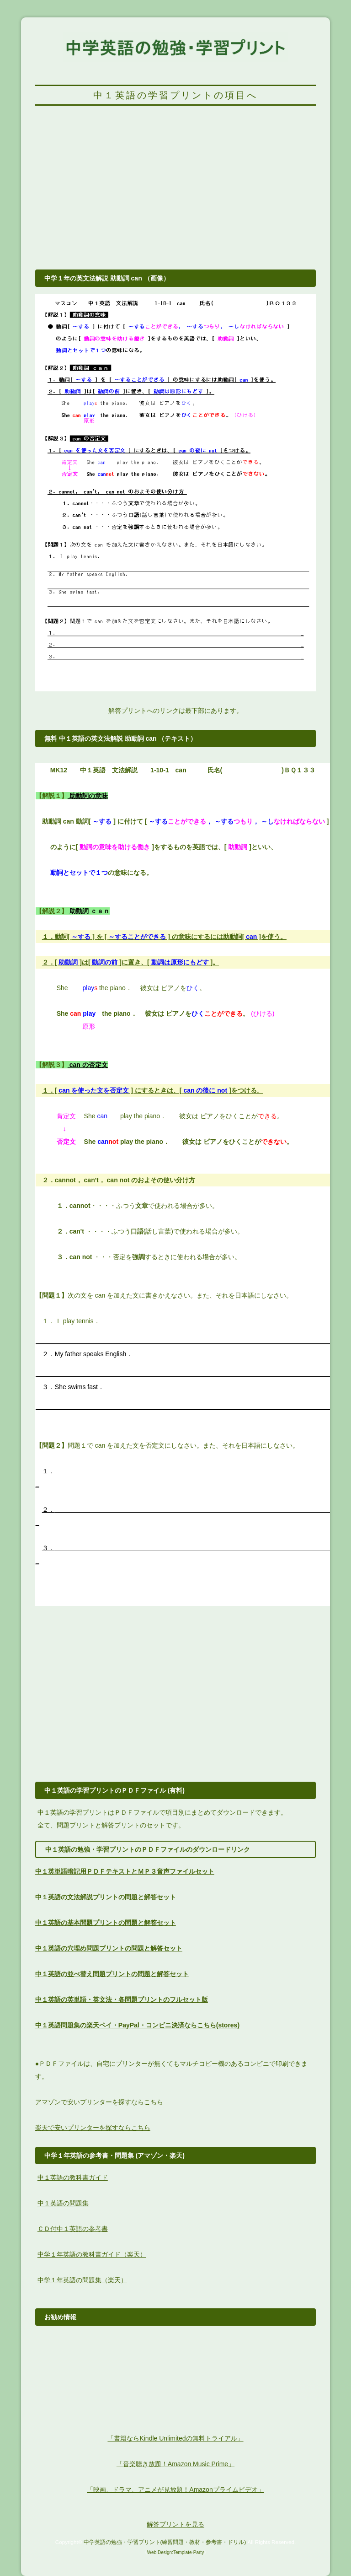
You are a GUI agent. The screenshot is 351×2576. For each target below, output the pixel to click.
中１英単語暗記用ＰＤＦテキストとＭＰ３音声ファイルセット (124, 1871)
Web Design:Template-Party (175, 2552)
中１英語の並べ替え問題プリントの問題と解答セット (112, 1974)
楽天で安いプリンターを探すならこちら (92, 2127)
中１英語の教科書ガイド (72, 2177)
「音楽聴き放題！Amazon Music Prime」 (175, 2464)
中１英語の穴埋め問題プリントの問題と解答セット (108, 1948)
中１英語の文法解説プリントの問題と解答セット (105, 1897)
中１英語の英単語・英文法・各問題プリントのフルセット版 (121, 1999)
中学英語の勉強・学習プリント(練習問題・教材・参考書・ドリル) (165, 2542)
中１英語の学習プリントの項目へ (175, 95)
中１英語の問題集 (63, 2203)
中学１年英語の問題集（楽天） (82, 2280)
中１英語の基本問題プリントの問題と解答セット (105, 1922)
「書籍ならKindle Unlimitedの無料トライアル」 (175, 2438)
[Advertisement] (175, 193)
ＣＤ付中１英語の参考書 (72, 2228)
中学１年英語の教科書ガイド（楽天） (91, 2254)
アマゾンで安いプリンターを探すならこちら (99, 2102)
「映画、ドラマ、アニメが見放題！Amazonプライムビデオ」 (175, 2489)
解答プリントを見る (175, 2524)
